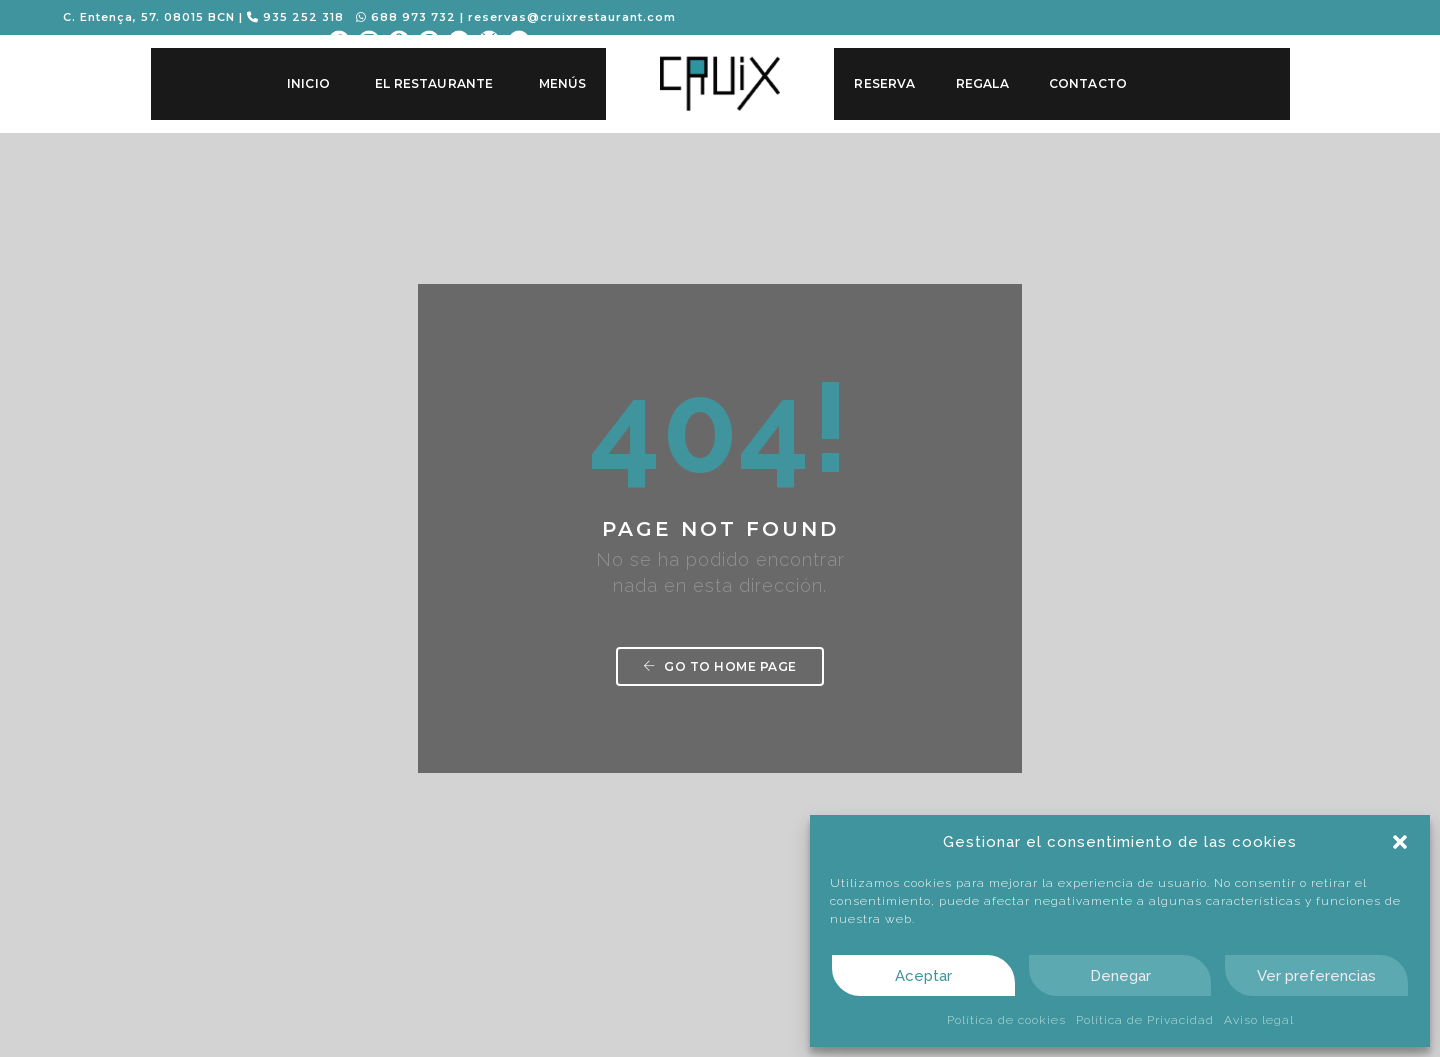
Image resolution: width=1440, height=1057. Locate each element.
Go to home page (720, 514)
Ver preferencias (1316, 976)
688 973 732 (408, 17)
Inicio (307, 83)
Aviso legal (1259, 1020)
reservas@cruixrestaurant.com (574, 17)
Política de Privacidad (1145, 1020)
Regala (981, 83)
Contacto (1087, 83)
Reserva (884, 83)
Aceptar (923, 976)
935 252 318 (297, 17)
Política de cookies (1006, 1020)
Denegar (1120, 976)
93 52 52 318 (505, 926)
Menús (562, 83)
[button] (1400, 842)
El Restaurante (434, 83)
